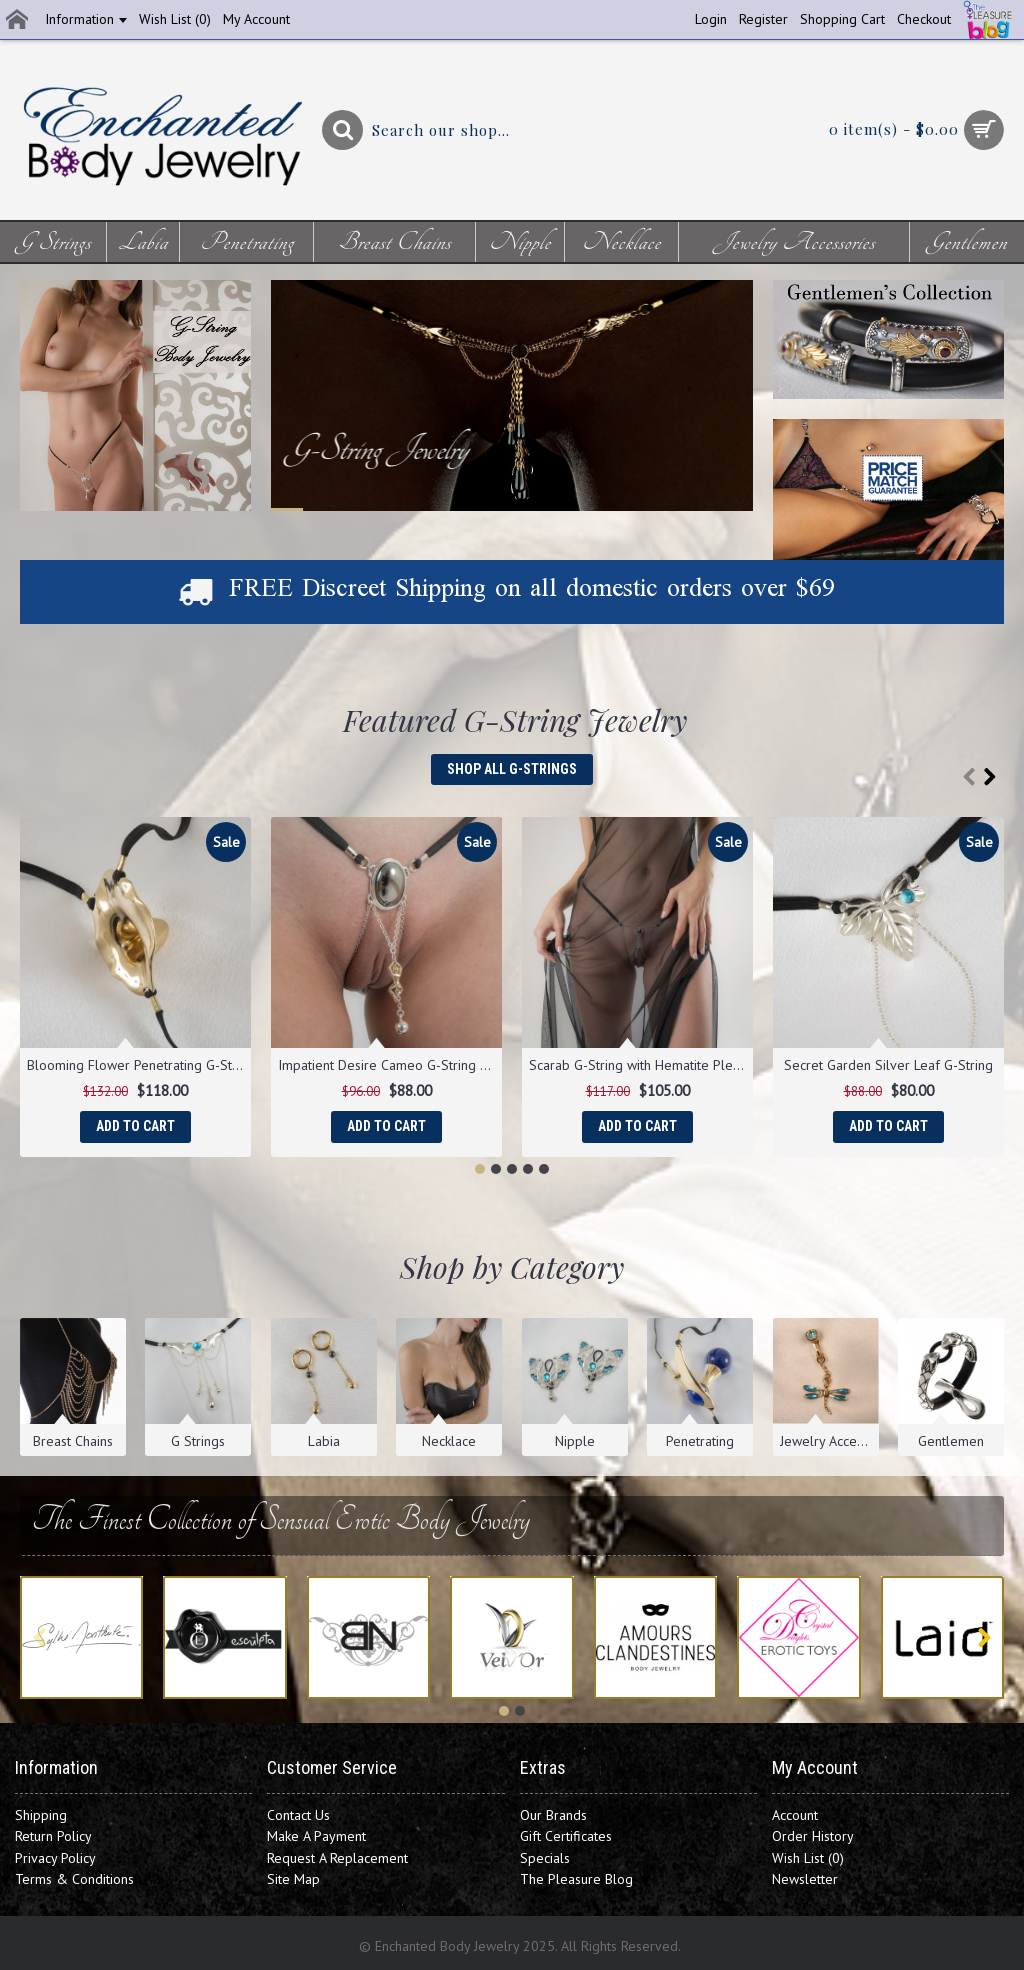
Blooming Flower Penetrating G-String (139, 1065)
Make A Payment (316, 1836)
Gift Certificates (566, 1836)
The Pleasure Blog (576, 1879)
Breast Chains (73, 1441)
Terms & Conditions (74, 1879)
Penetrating (700, 1441)
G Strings (198, 1441)
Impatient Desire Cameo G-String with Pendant (390, 1065)
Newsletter (805, 1879)
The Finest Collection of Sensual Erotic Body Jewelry (275, 1519)
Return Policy (53, 1836)
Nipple (575, 1441)
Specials (545, 1858)
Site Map (293, 1879)
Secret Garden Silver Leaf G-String (888, 1065)
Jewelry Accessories (829, 1441)
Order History (813, 1836)
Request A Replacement (337, 1858)
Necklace (449, 1441)
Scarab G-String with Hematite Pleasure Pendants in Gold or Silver (641, 1065)
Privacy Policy (55, 1858)
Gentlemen (951, 1441)
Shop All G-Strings (512, 769)
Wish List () (808, 1858)
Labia (324, 1441)
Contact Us (298, 1815)
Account (795, 1815)
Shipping (41, 1815)
